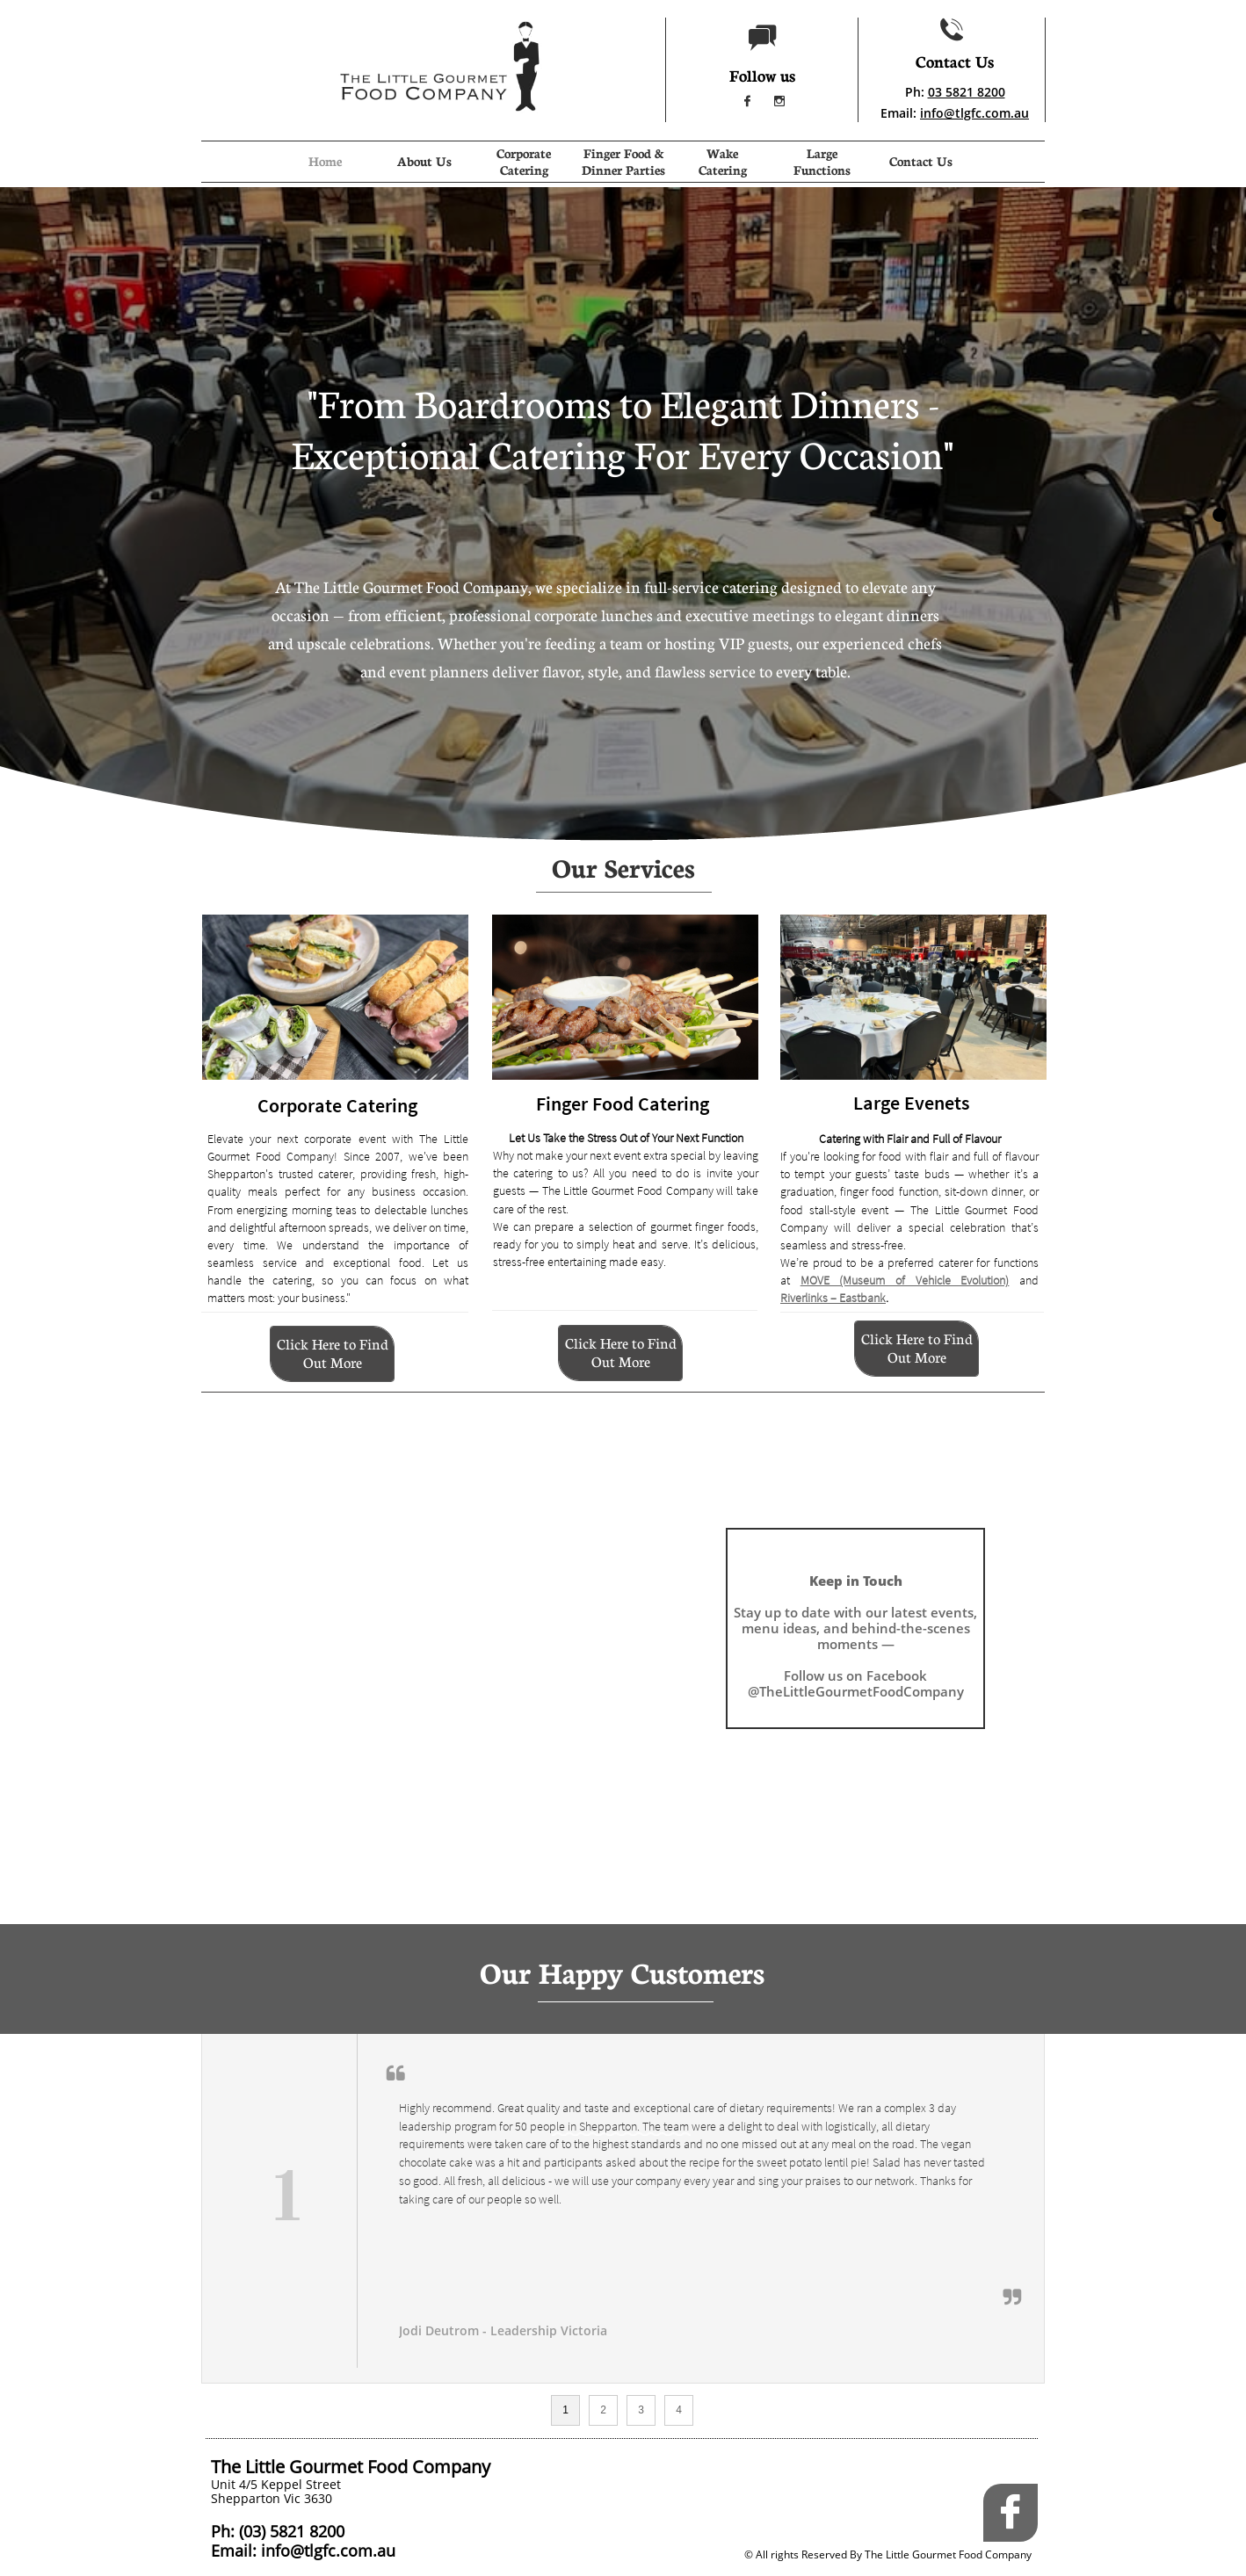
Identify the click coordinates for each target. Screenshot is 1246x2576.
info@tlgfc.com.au (974, 113)
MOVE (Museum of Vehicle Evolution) (905, 1280)
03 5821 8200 (966, 91)
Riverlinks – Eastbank (833, 1298)
